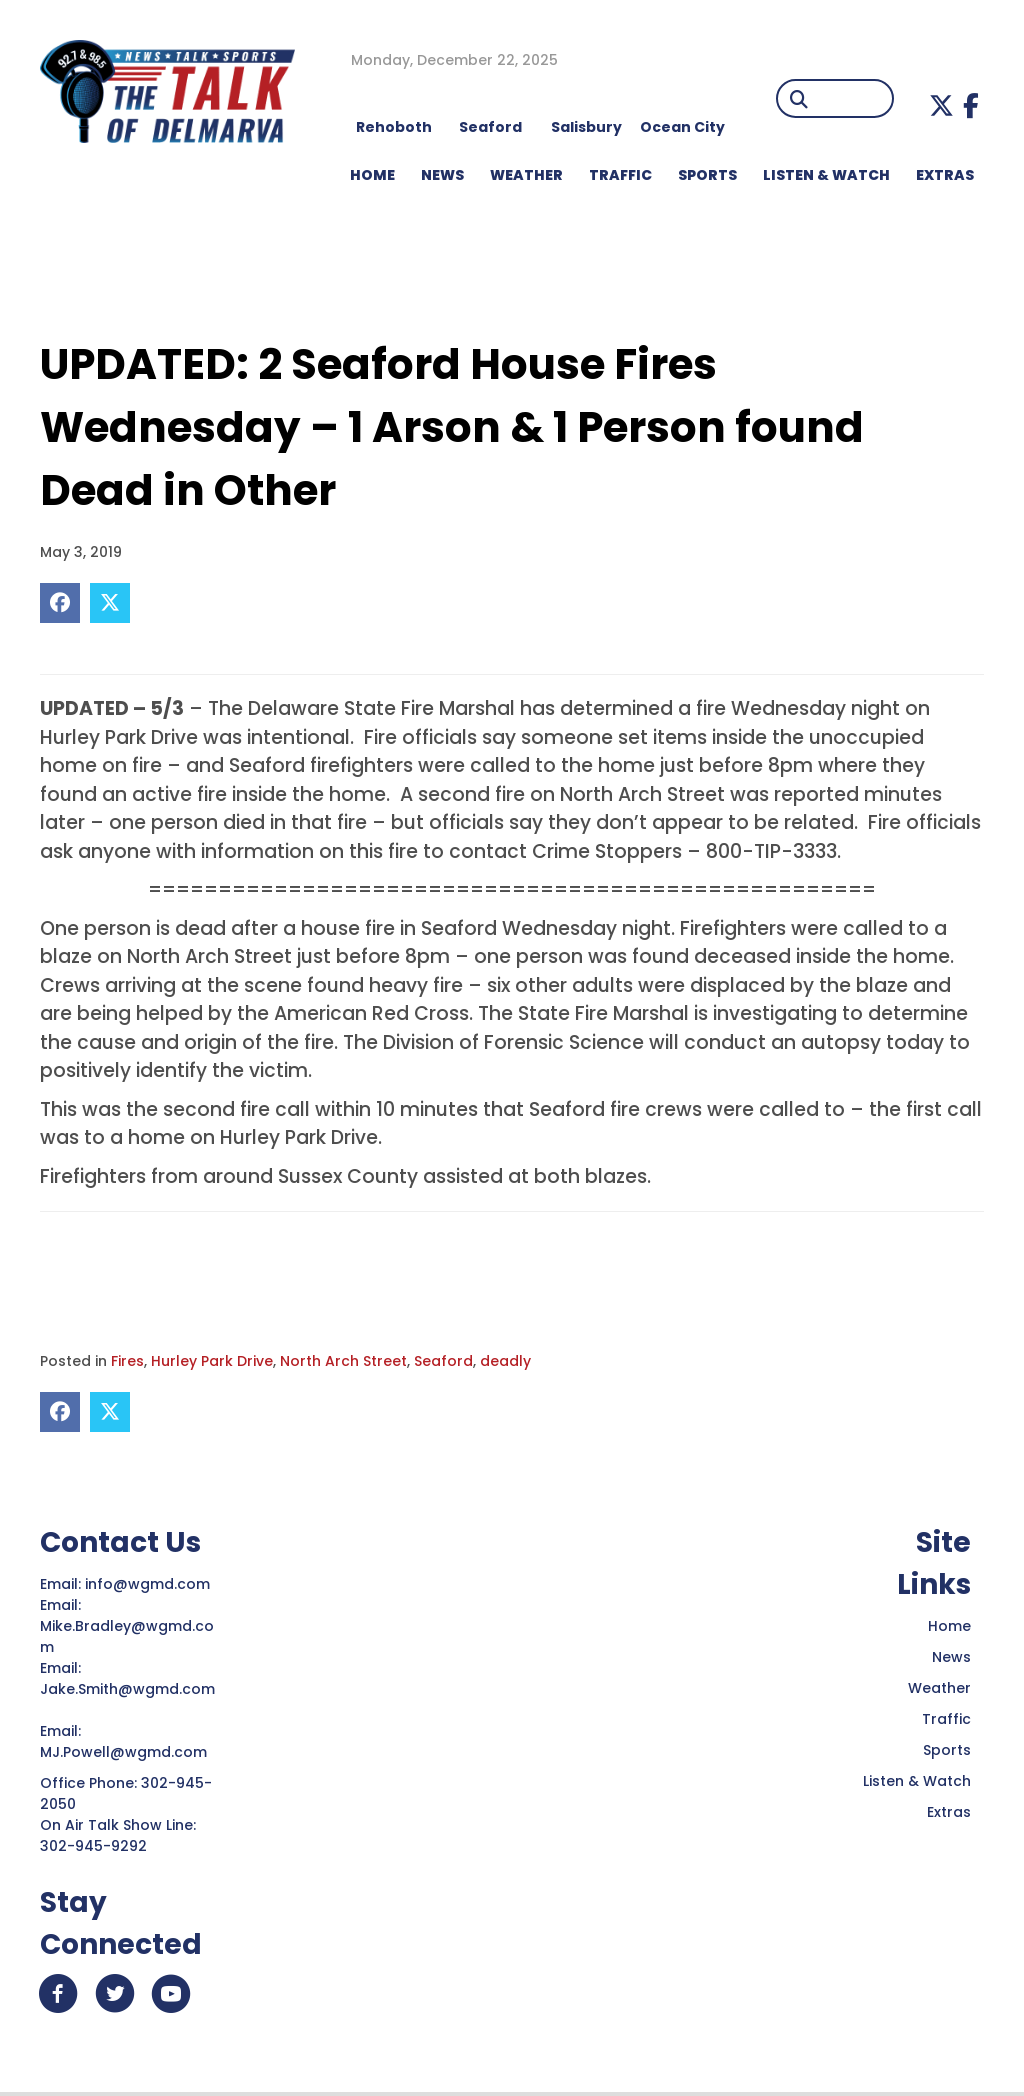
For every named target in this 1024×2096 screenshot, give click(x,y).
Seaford (443, 1361)
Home (949, 1626)
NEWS (442, 175)
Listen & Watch (917, 1781)
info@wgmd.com (149, 1584)
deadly (505, 1361)
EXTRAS (945, 175)
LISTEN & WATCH (826, 175)
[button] (941, 105)
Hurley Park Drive (212, 1361)
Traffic (946, 1719)
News (951, 1657)
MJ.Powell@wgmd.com (127, 1752)
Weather (939, 1688)
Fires (127, 1361)
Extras (949, 1812)
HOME (372, 175)
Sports (707, 175)
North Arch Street (343, 1361)
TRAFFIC (620, 175)
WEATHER (526, 175)
